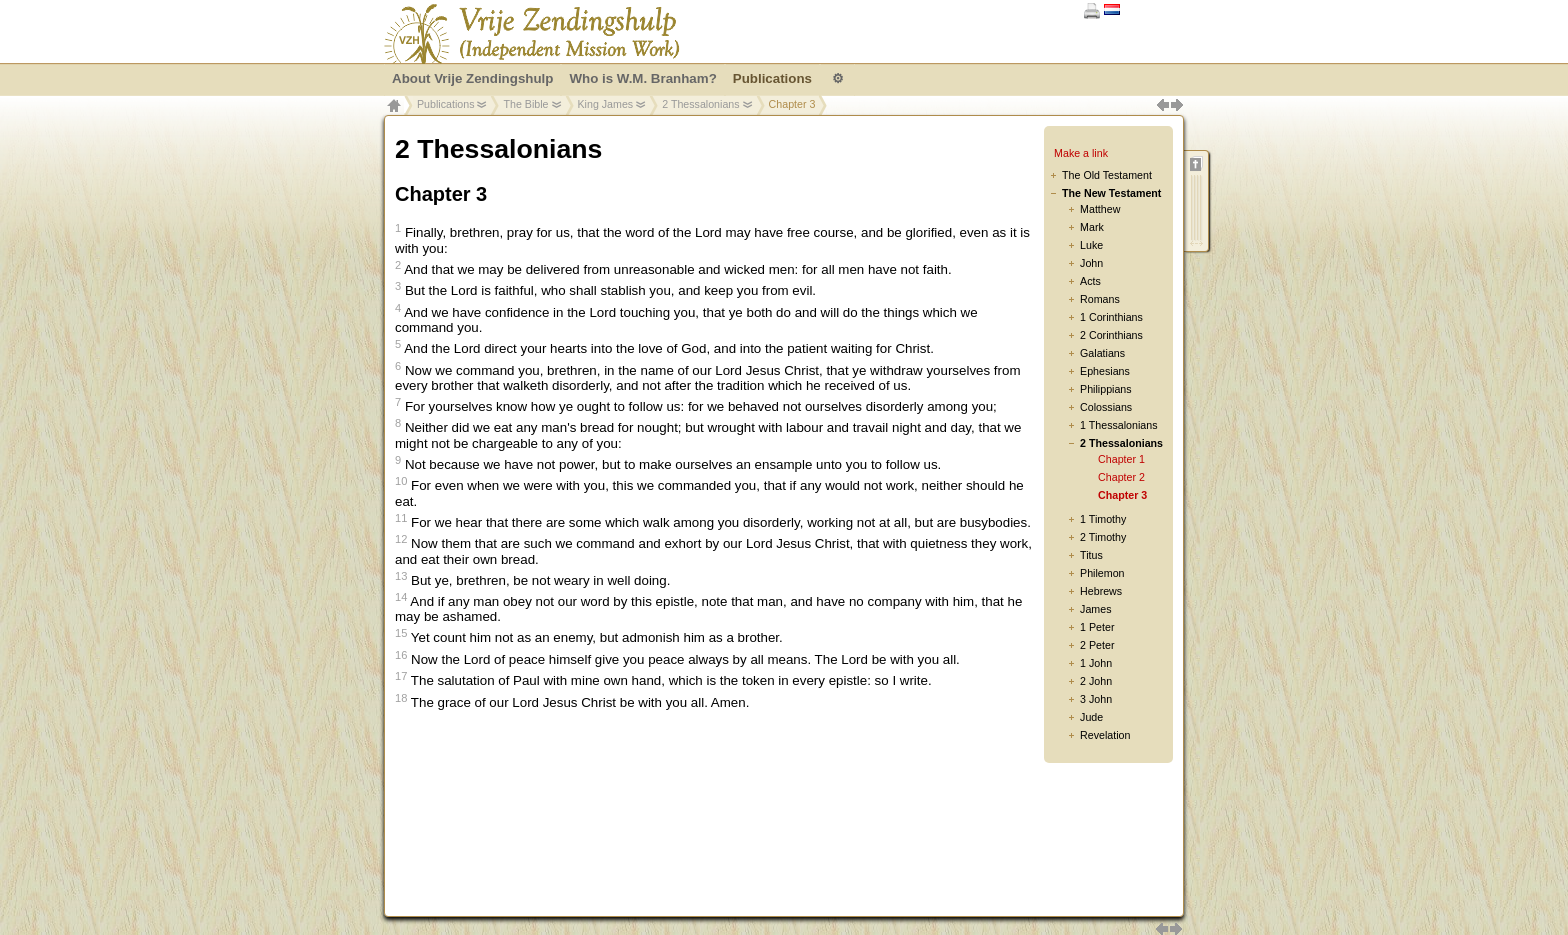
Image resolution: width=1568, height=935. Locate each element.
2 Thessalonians (700, 104)
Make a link (1081, 153)
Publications (445, 104)
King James (606, 104)
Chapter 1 (1121, 459)
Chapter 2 (1121, 477)
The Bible (525, 104)
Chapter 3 (1122, 495)
